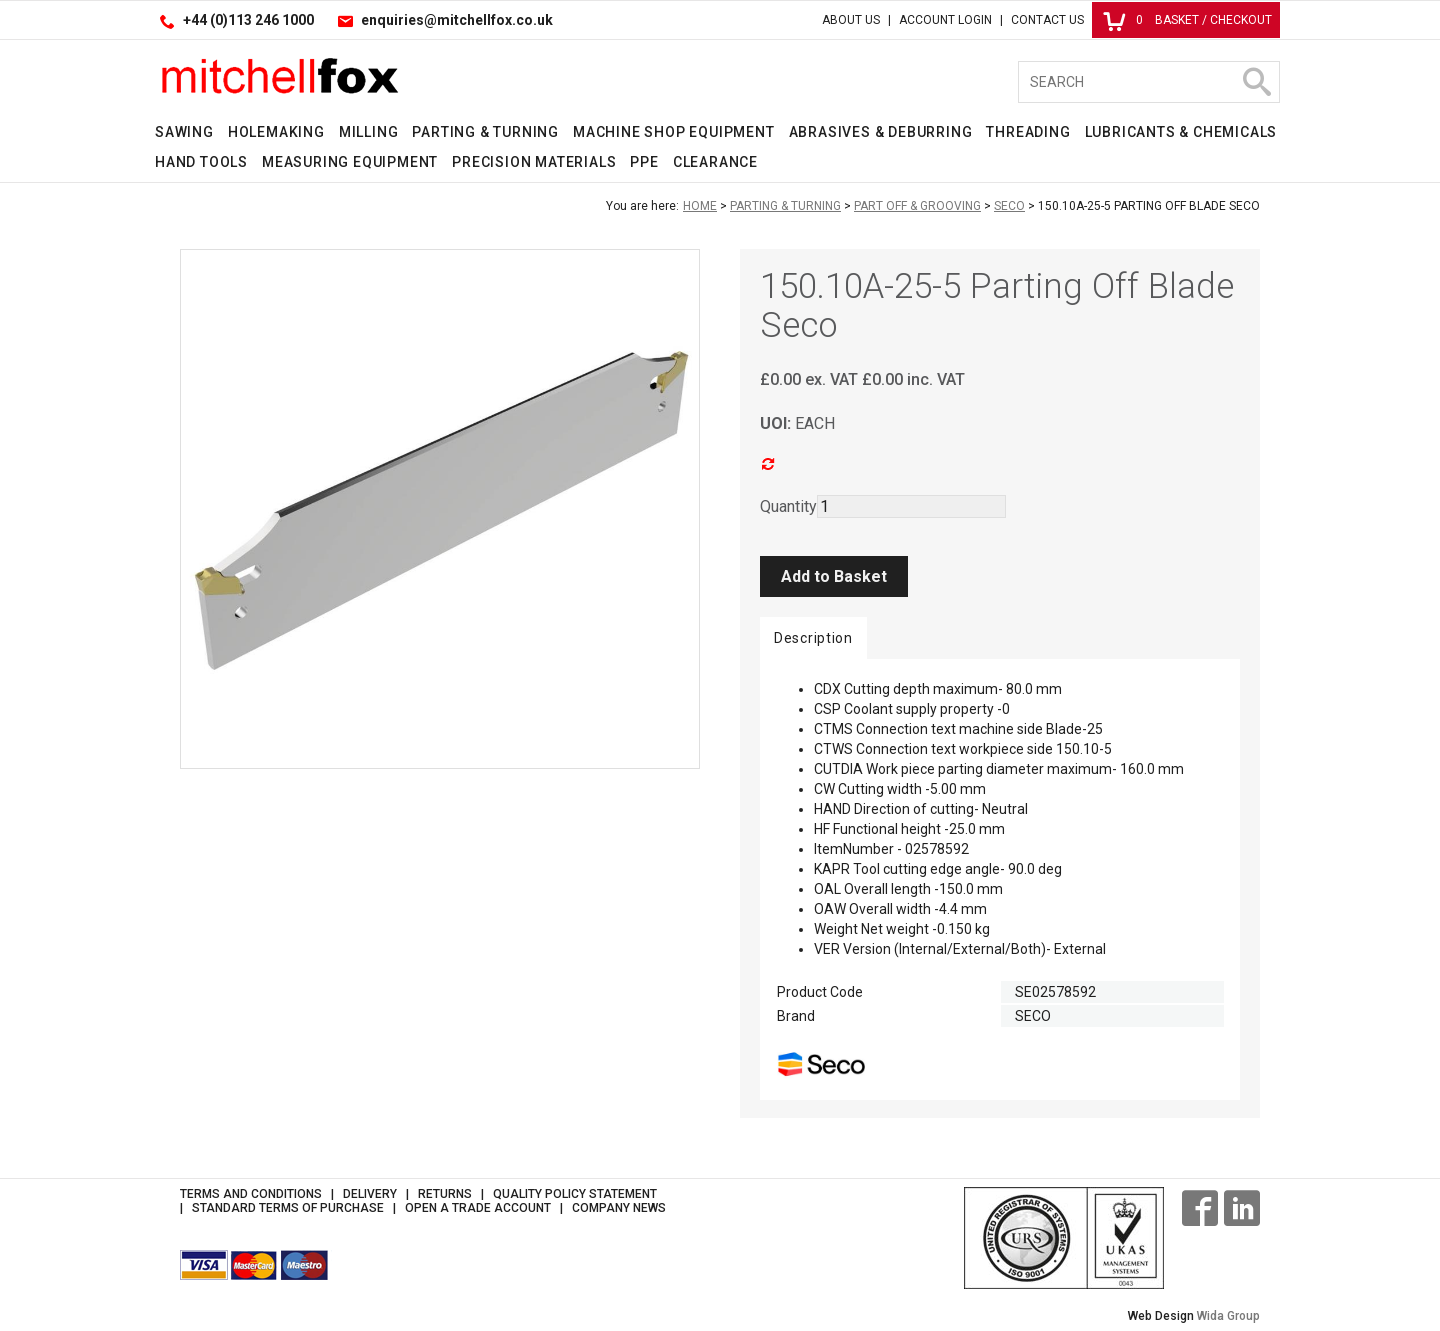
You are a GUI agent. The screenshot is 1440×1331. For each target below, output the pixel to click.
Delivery (370, 1194)
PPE (644, 162)
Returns (445, 1194)
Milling (369, 132)
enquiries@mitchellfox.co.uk (457, 20)
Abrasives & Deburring (881, 132)
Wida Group (1228, 1316)
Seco (1009, 206)
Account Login (945, 20)
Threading (1028, 132)
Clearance (715, 162)
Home (700, 206)
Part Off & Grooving (917, 206)
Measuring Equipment (350, 162)
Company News (619, 1208)
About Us (851, 20)
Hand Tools (201, 162)
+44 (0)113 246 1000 (248, 20)
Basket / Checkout (1187, 20)
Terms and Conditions (251, 1194)
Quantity (788, 506)
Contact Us (1047, 20)
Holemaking (276, 132)
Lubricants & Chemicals (1181, 132)
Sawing (184, 132)
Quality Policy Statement (575, 1194)
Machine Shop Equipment (674, 132)
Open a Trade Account (478, 1208)
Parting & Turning (485, 132)
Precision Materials (534, 162)
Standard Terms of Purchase (288, 1208)
